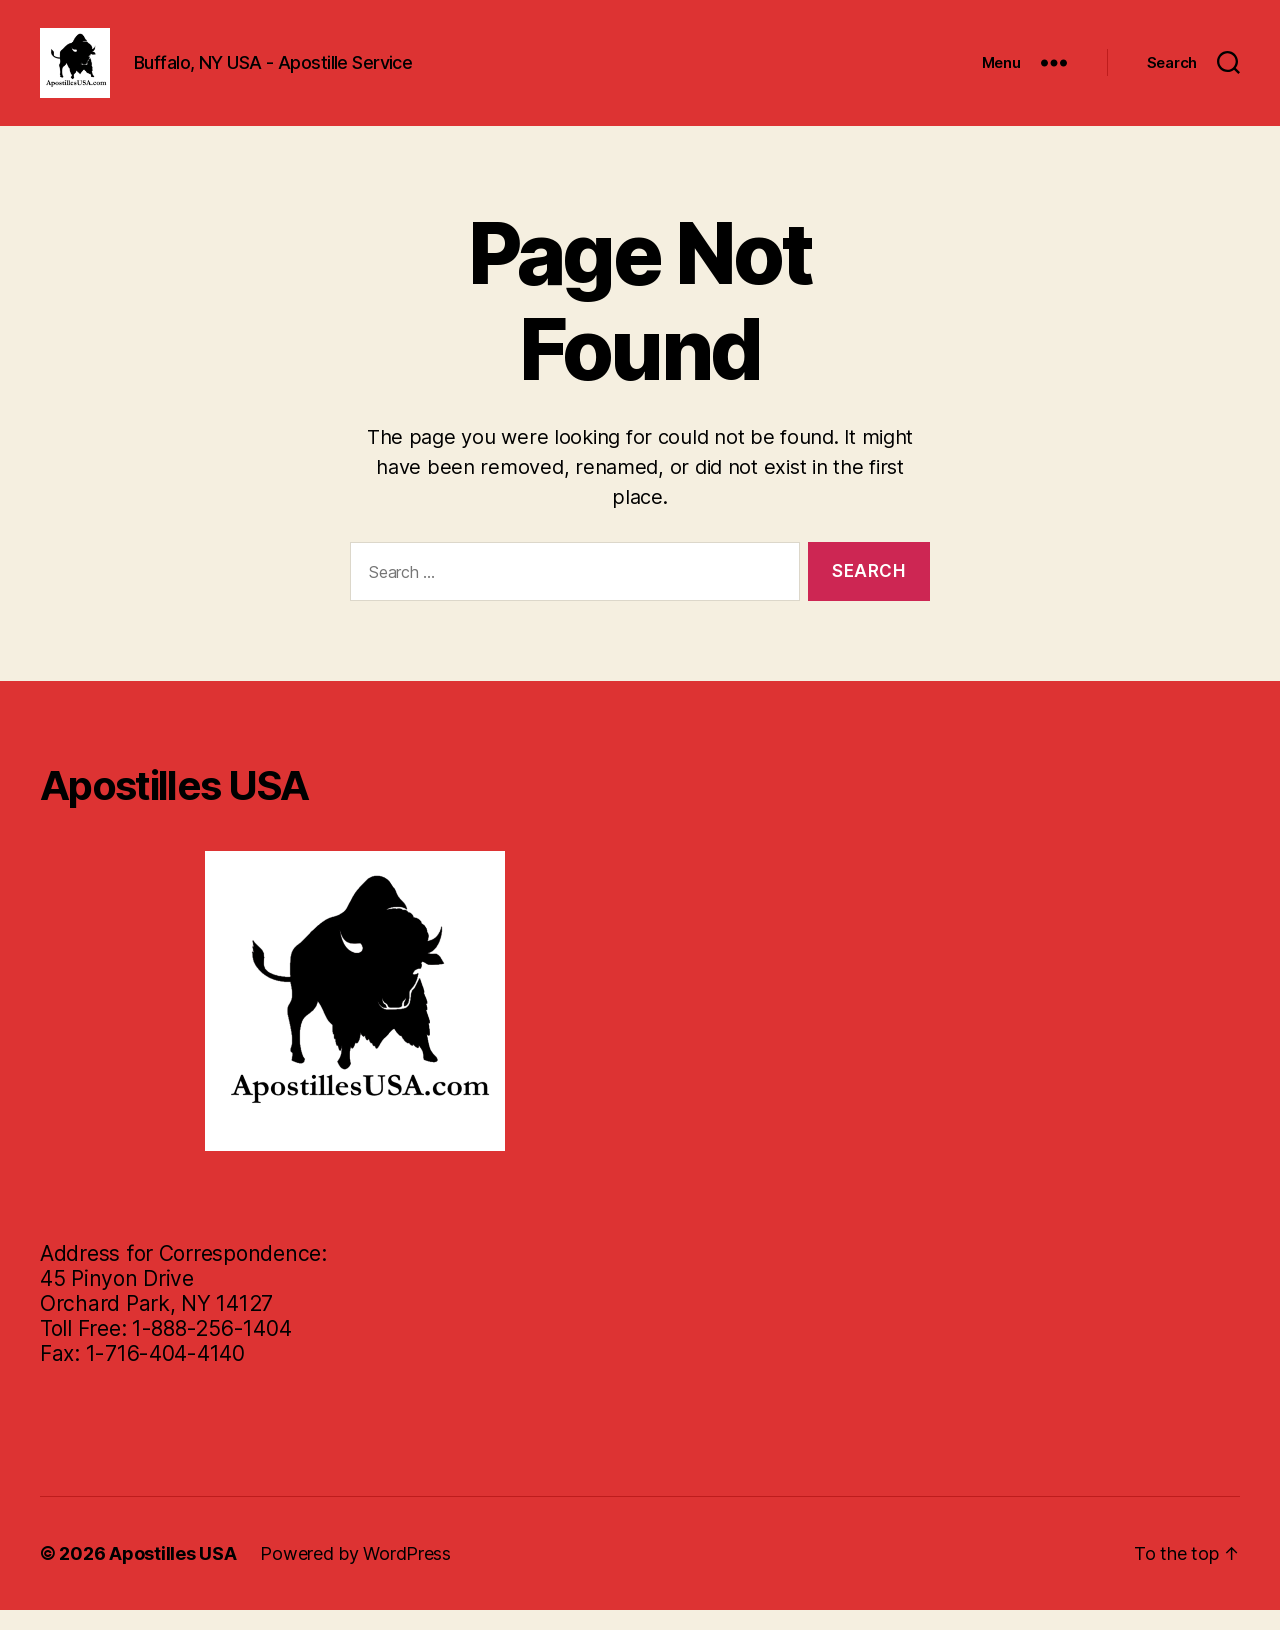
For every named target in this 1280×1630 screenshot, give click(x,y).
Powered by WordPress (355, 1573)
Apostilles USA (172, 1573)
